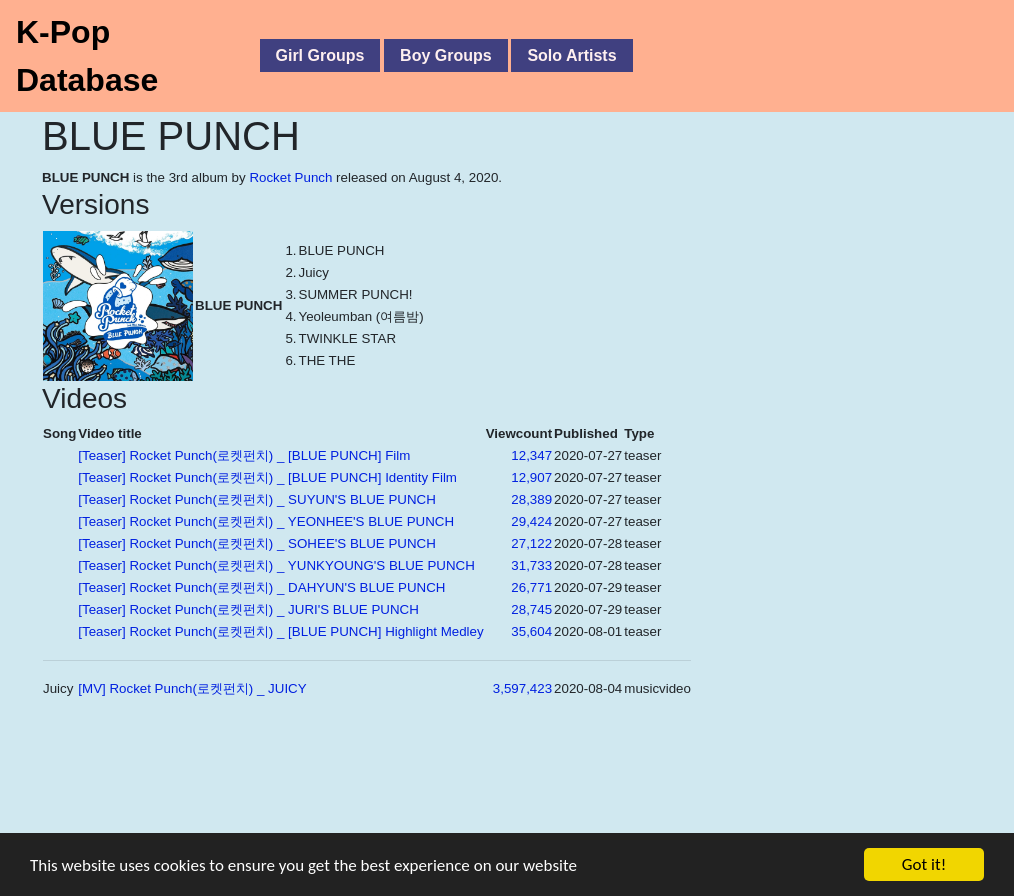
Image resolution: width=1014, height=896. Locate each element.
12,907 (531, 477)
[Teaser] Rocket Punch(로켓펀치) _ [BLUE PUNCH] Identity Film (267, 477)
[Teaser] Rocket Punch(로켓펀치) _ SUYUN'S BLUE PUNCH (257, 499)
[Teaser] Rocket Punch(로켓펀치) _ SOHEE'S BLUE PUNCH (257, 543)
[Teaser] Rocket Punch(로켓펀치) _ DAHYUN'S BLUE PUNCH (261, 587)
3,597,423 (522, 688)
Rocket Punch (290, 177)
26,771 (531, 587)
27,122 (531, 543)
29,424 (531, 521)
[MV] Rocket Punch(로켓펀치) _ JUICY (192, 688)
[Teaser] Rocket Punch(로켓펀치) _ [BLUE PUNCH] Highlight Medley (280, 631)
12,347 (531, 455)
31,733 (531, 565)
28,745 (531, 609)
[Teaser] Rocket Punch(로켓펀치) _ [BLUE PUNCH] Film (244, 455)
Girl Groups (320, 55)
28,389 (531, 499)
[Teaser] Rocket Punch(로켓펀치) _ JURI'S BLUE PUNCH (248, 609)
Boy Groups (446, 55)
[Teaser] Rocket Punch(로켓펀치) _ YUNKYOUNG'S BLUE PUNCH (276, 565)
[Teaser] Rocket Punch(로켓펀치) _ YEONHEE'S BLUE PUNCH (266, 521)
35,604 (531, 631)
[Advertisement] (450, 805)
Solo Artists (571, 55)
